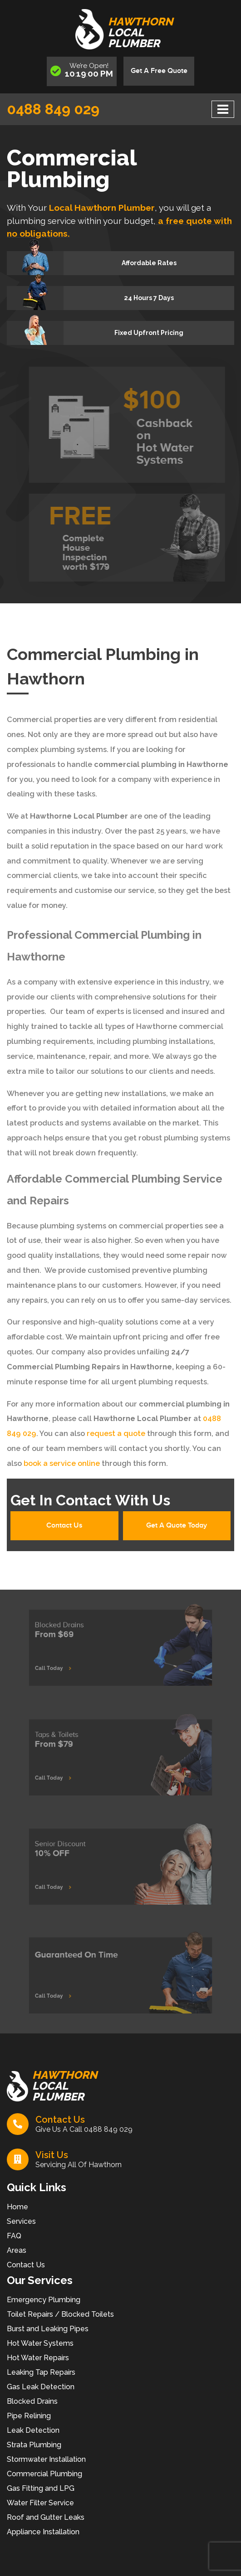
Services (21, 2221)
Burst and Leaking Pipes (48, 2328)
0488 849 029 (53, 109)
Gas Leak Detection (40, 2386)
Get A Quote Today (176, 1525)
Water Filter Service (40, 2502)
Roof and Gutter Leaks (45, 2517)
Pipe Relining (29, 2415)
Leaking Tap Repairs (41, 2372)
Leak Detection (33, 2430)
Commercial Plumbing (44, 2473)
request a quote (115, 1433)
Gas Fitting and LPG (40, 2488)
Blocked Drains (32, 2401)
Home (17, 2206)
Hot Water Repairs (38, 2357)
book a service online (61, 1463)
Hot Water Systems (40, 2343)
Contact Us (64, 1525)
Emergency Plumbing (43, 2299)
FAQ (14, 2236)
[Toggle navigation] (222, 109)
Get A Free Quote (158, 71)
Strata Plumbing (34, 2444)
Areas (16, 2250)
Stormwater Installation (46, 2459)
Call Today (70, 1662)
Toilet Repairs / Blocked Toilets (60, 2314)
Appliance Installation (43, 2531)
